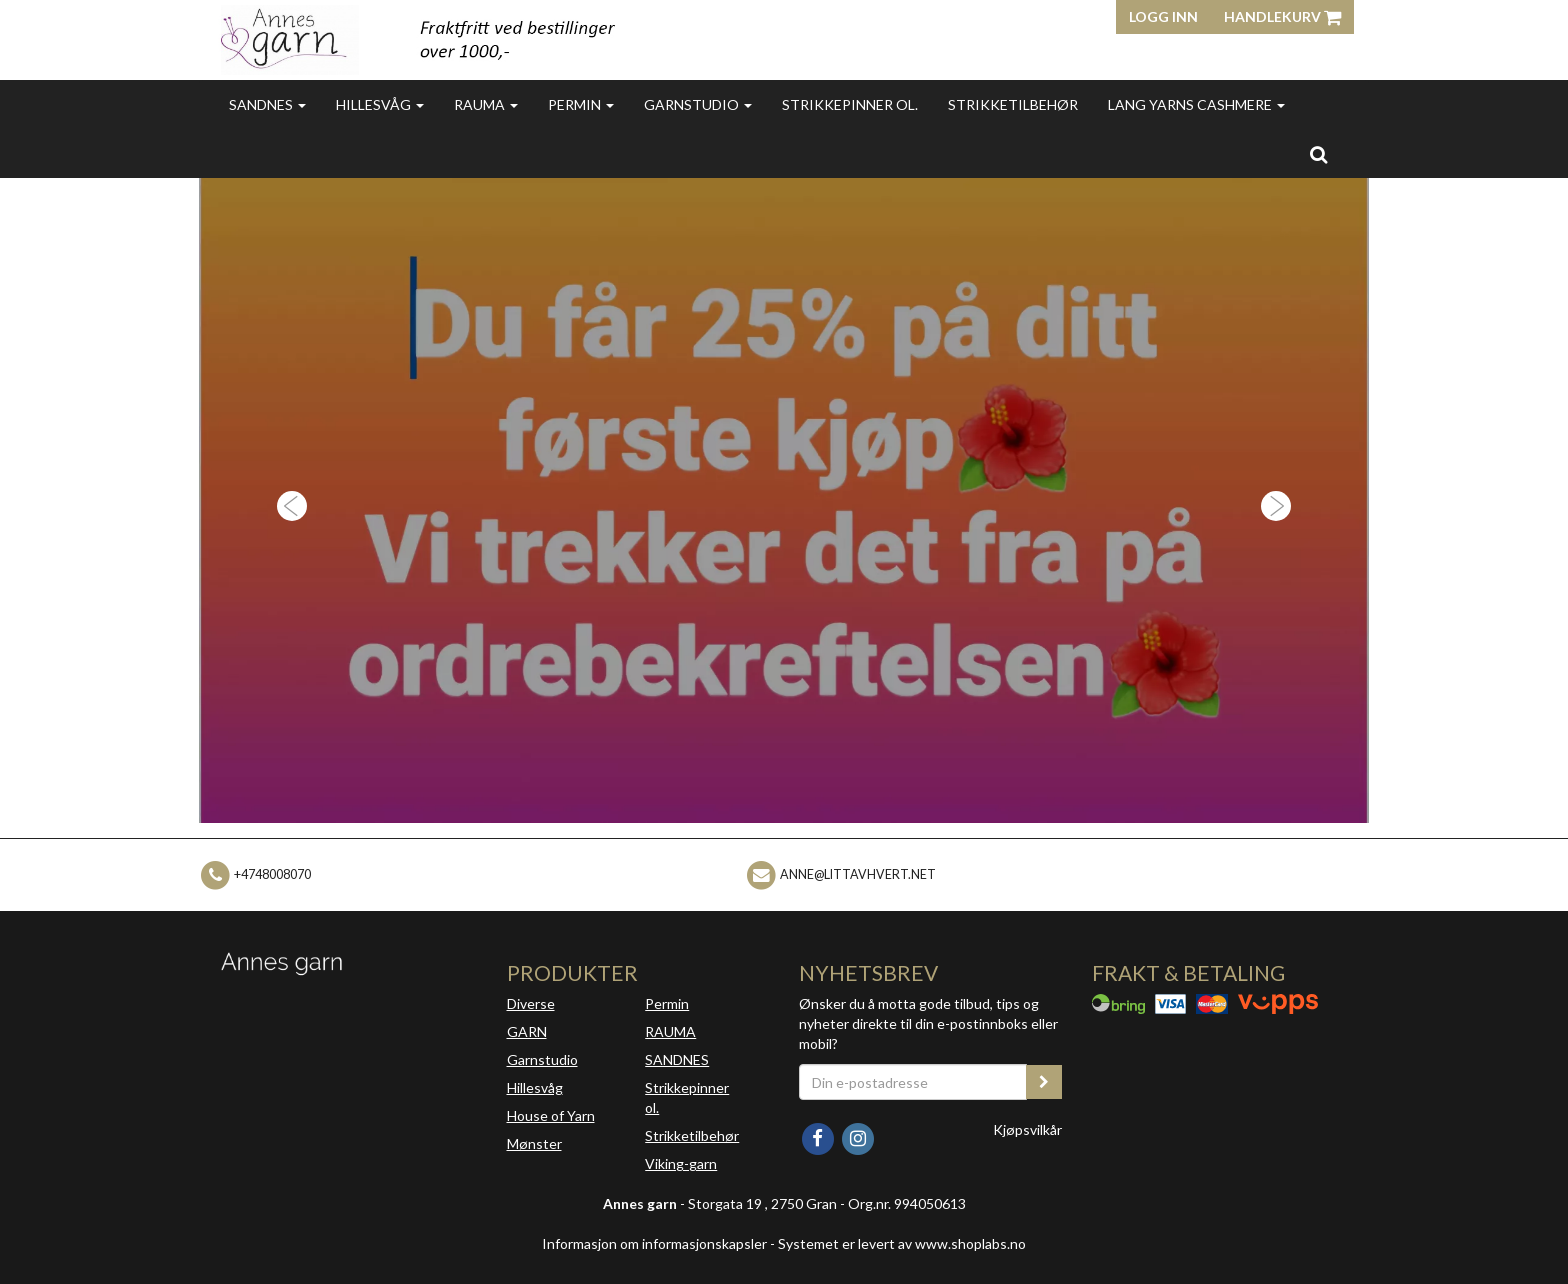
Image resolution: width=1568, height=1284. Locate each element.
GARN (527, 1031)
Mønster (534, 1143)
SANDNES (677, 1059)
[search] (1318, 154)
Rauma (486, 104)
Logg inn (1163, 16)
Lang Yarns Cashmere (1196, 104)
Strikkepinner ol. (850, 104)
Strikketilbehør (1013, 104)
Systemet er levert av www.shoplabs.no (902, 1243)
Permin (581, 104)
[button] (287, 500)
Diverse (531, 1003)
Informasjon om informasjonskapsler (654, 1243)
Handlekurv (1282, 16)
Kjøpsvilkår (1027, 1129)
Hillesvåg (380, 104)
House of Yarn (551, 1115)
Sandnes (267, 104)
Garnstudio (698, 104)
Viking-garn (681, 1163)
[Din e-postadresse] (913, 1082)
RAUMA (670, 1031)
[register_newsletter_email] (1044, 1082)
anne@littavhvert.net (858, 874)
